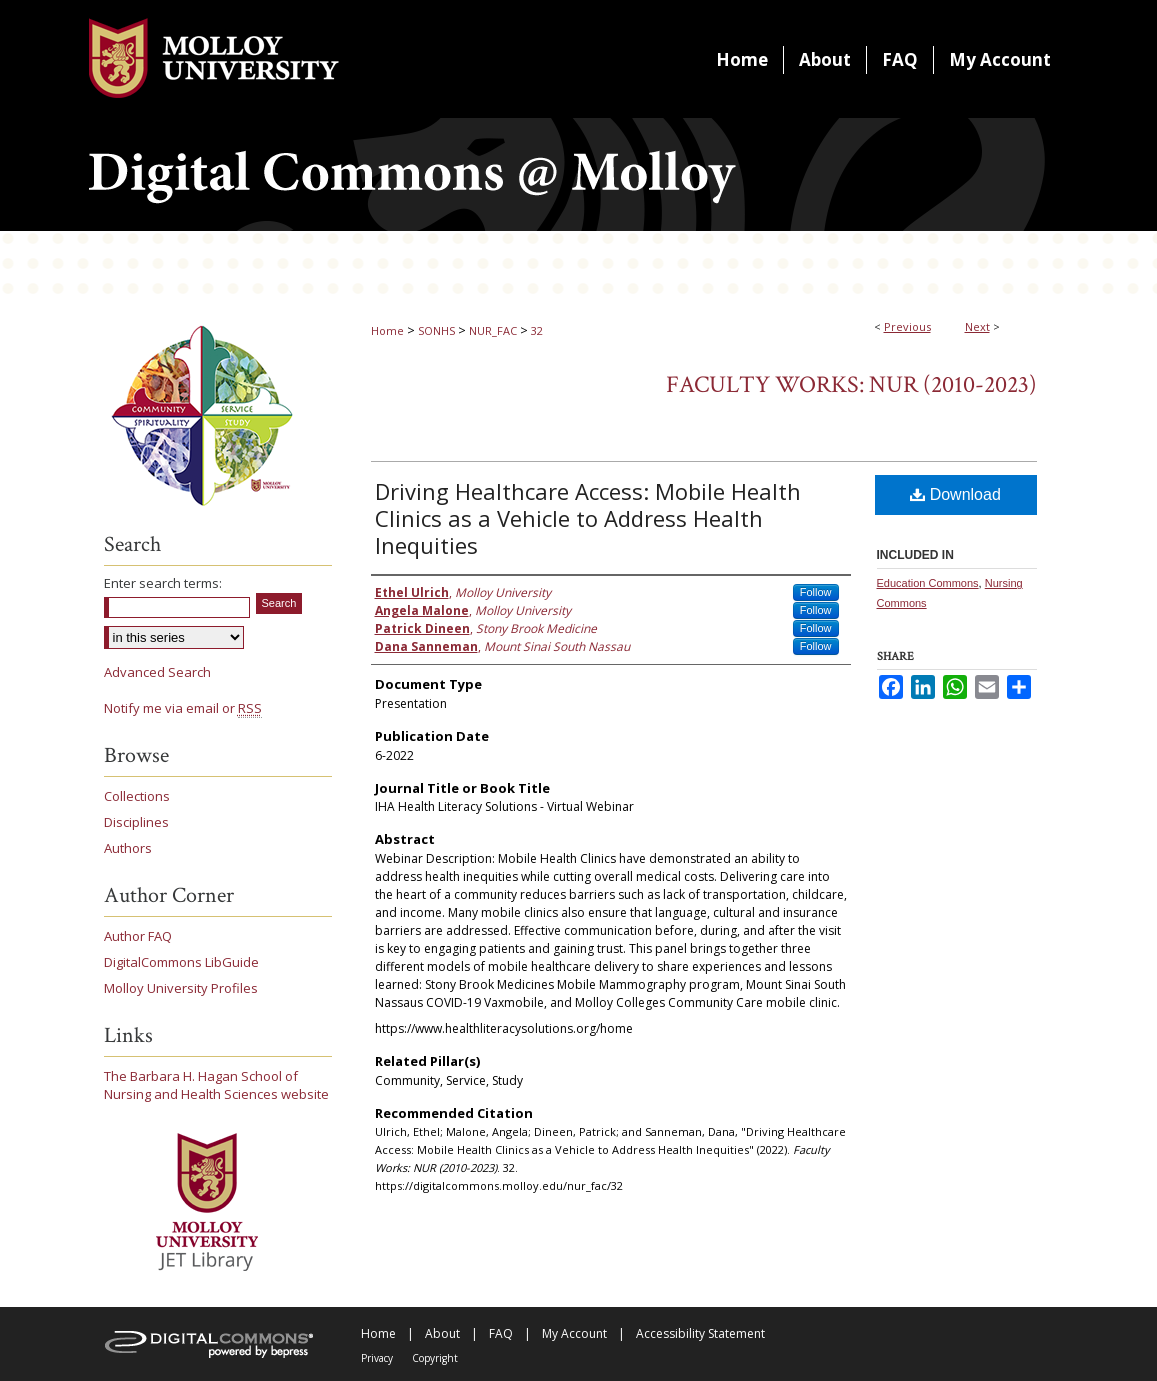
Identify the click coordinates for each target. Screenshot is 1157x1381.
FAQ (501, 1333)
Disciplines (136, 822)
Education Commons (928, 583)
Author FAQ (138, 936)
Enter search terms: (163, 583)
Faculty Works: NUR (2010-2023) (851, 384)
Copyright (435, 1358)
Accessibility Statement (700, 1333)
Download (955, 494)
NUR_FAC (493, 330)
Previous (907, 326)
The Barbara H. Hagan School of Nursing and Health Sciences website (216, 1085)
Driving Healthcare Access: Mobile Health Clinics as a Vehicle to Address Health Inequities (588, 518)
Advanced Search (157, 672)
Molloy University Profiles (181, 988)
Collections (137, 796)
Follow (816, 592)
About (442, 1333)
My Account (574, 1333)
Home (387, 330)
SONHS (436, 330)
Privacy (377, 1358)
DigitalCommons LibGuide (181, 962)
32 (537, 330)
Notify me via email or (183, 708)
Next (977, 326)
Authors (128, 848)
